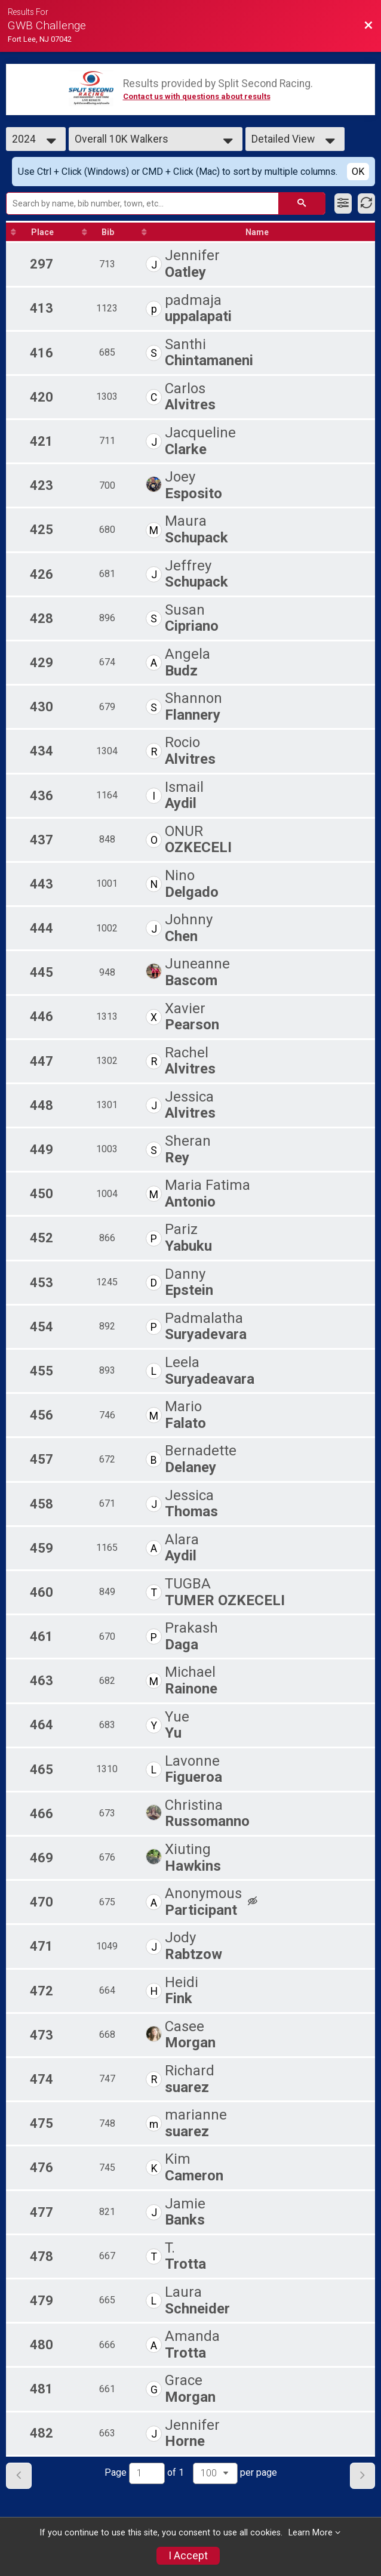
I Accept (188, 2556)
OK (358, 171)
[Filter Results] (343, 203)
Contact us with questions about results (197, 96)
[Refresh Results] (366, 203)
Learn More (310, 2533)
